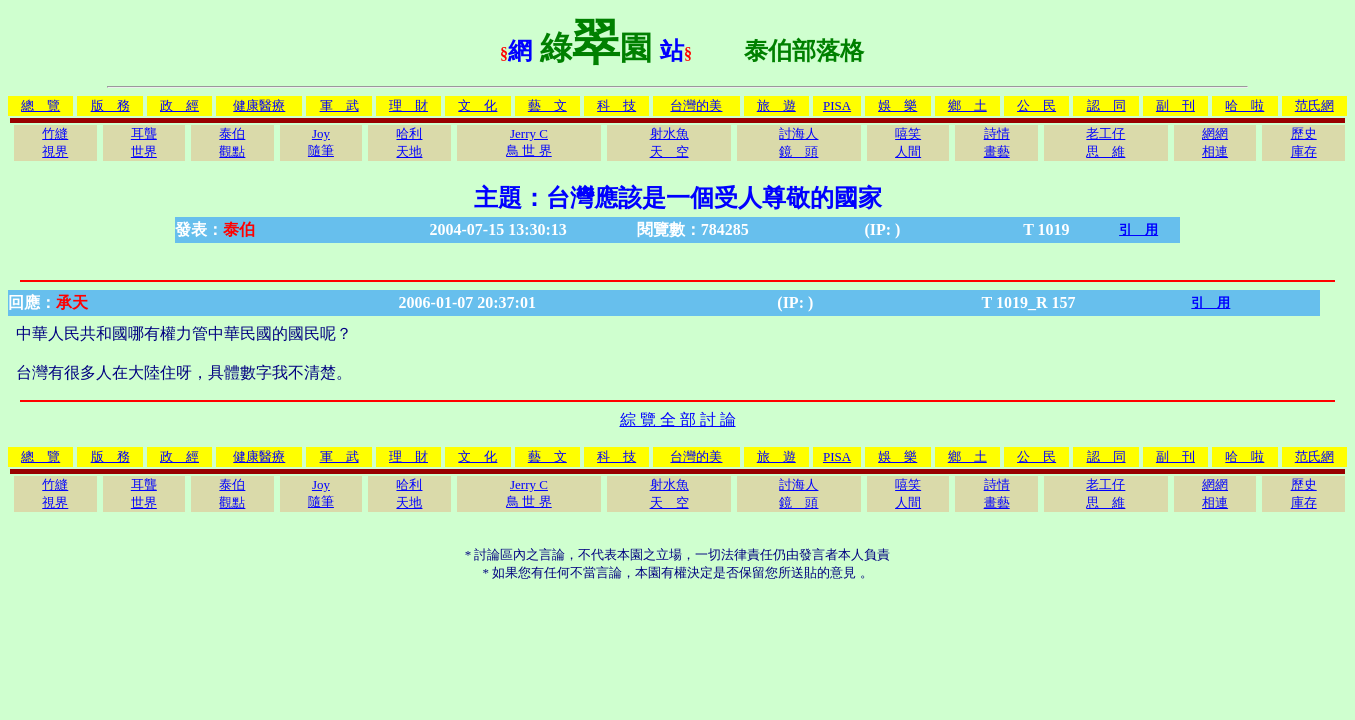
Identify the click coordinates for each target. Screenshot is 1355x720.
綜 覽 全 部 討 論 (678, 419)
